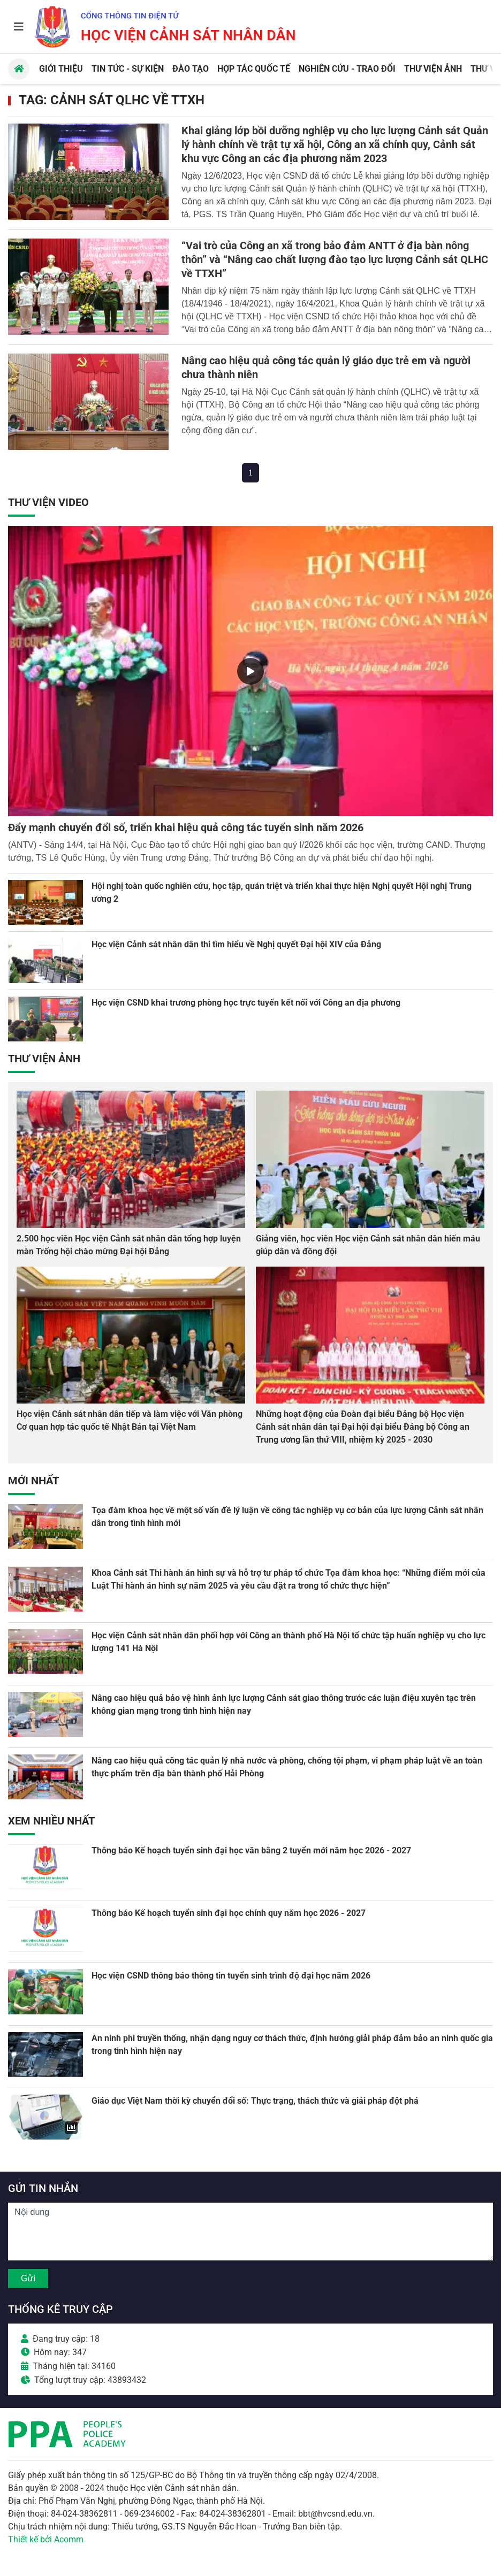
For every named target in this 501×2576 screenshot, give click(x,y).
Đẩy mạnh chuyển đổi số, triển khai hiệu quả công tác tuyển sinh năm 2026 (185, 827)
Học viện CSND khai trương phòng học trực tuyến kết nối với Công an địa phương (246, 1003)
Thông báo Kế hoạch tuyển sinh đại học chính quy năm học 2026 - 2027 (229, 1913)
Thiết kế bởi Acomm (46, 2539)
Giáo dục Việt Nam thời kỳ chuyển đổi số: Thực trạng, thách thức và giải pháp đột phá (255, 2101)
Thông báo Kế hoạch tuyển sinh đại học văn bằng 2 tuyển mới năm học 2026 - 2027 (251, 1850)
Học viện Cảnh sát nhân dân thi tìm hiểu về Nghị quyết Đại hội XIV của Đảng (236, 944)
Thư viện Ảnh (44, 1058)
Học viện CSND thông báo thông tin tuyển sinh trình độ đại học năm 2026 (231, 1976)
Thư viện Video (48, 502)
